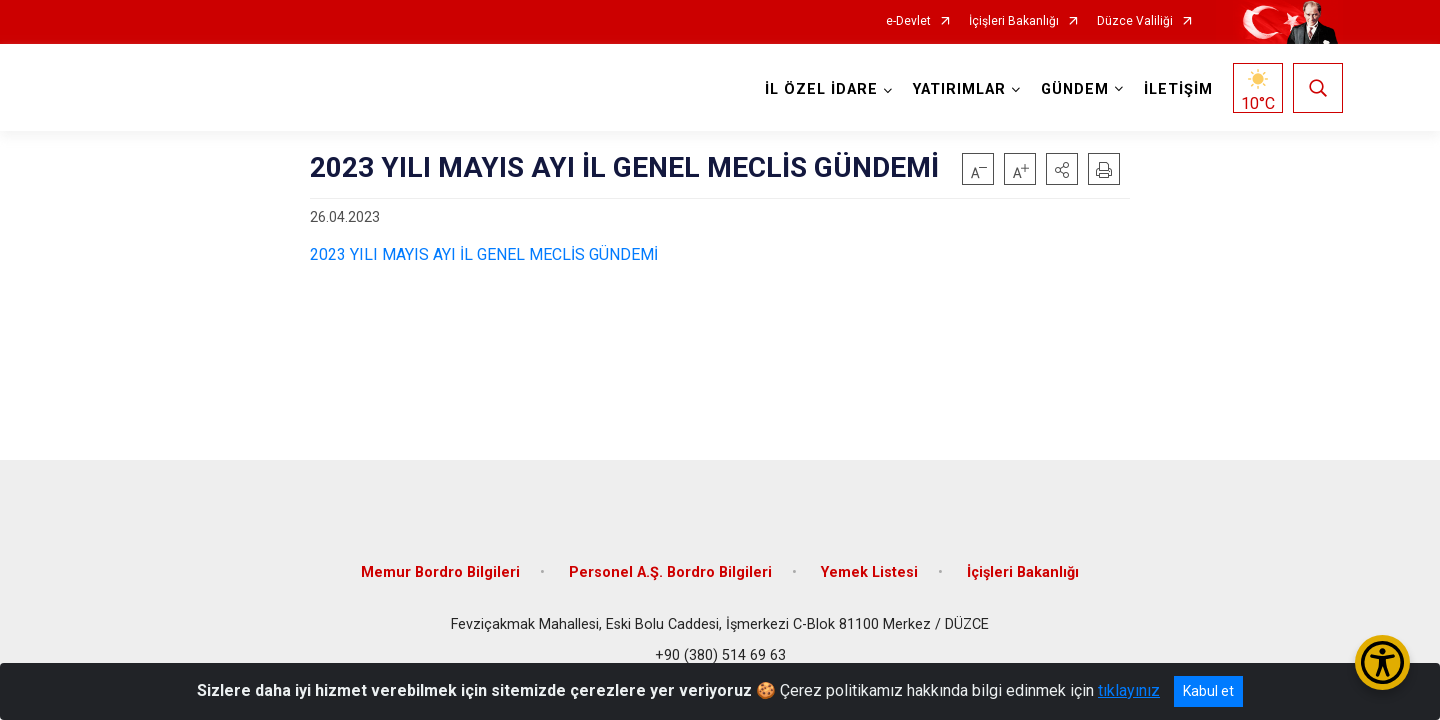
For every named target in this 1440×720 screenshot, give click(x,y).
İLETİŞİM (1178, 89)
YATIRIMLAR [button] (959, 89)
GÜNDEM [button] (1075, 89)
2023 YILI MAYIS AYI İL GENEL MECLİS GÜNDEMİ (484, 254)
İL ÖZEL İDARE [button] (821, 89)
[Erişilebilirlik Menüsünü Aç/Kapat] (1382, 662)
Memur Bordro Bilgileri (440, 572)
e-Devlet (908, 21)
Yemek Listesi (869, 572)
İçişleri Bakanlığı (1014, 21)
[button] (1062, 169)
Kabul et (1208, 691)
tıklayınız (1129, 690)
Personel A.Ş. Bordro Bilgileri (670, 572)
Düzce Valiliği (1135, 21)
